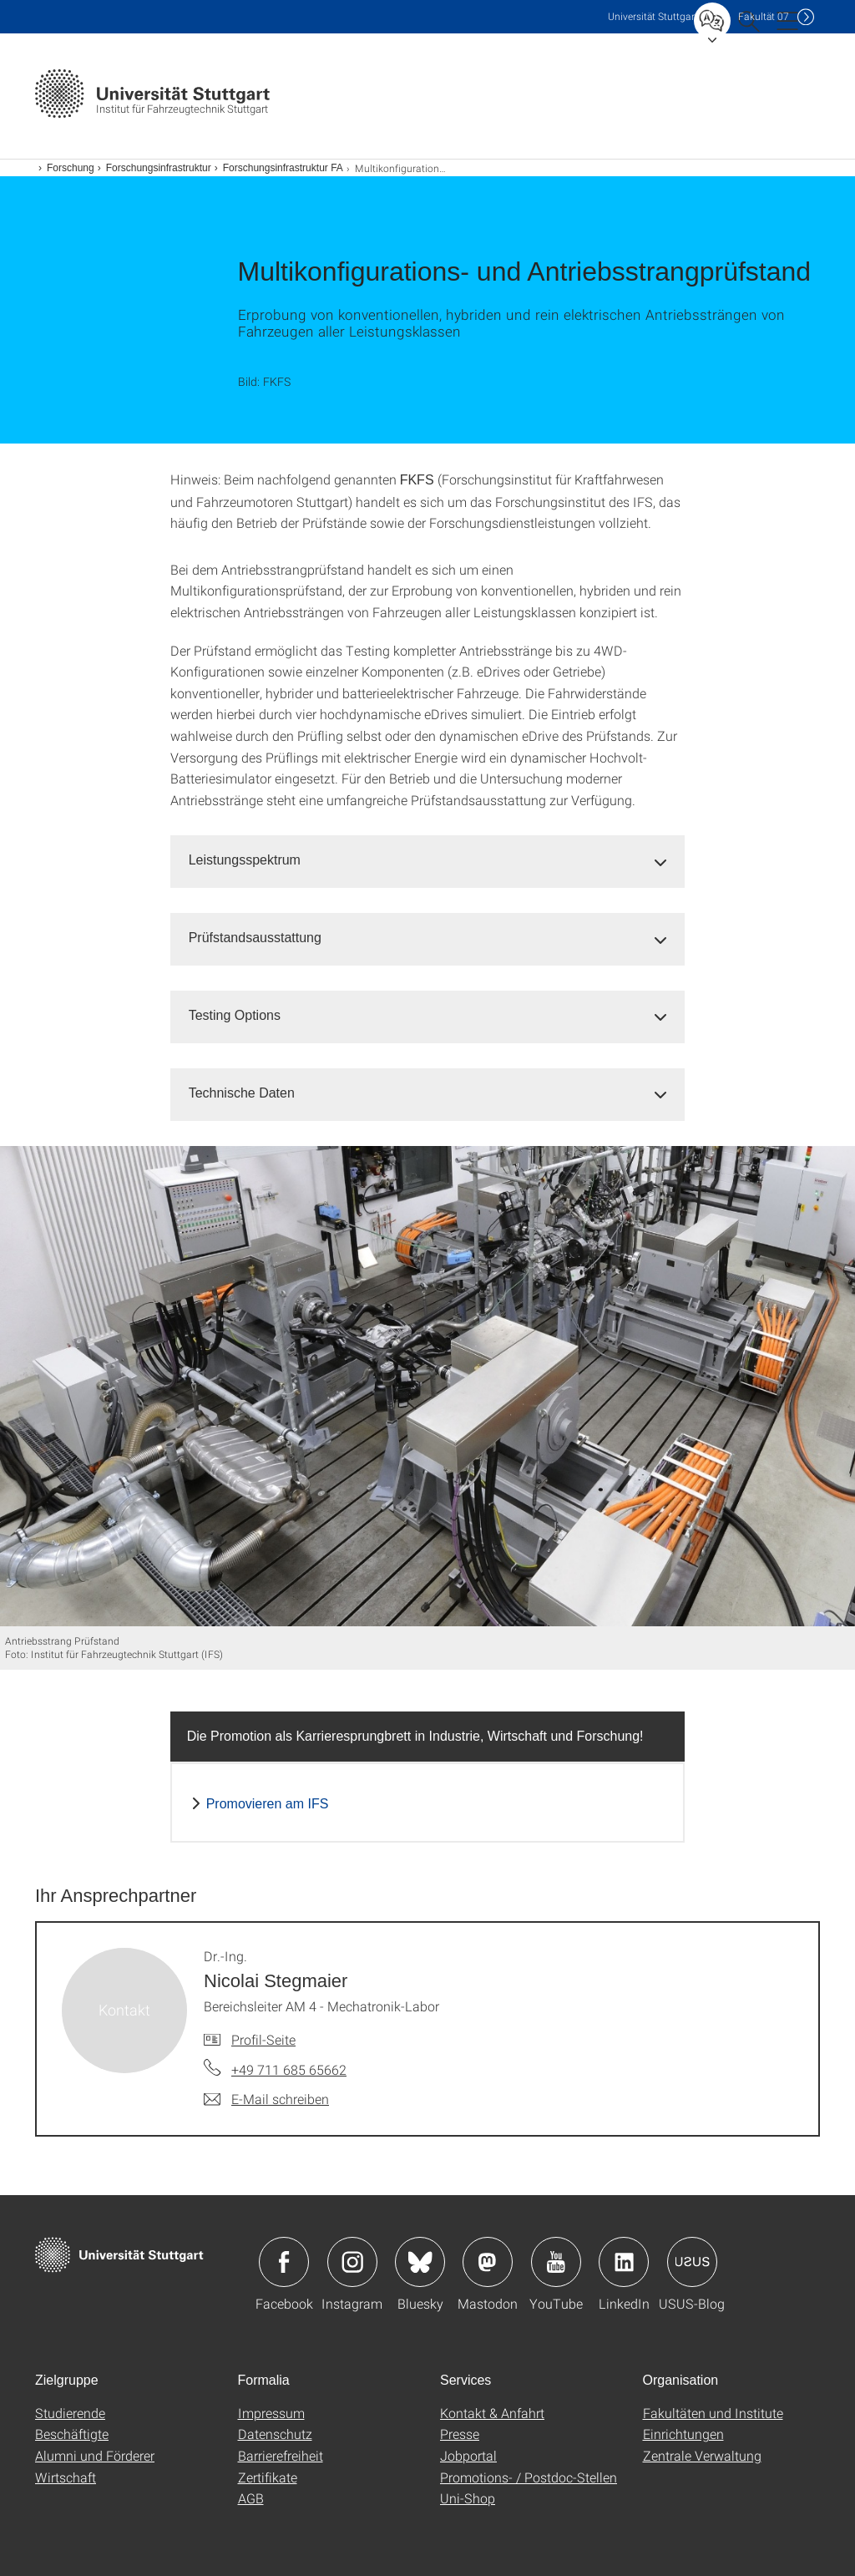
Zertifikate (267, 2477)
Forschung (70, 168)
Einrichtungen (683, 2433)
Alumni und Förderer (94, 2455)
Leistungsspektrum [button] (245, 860)
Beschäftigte (72, 2433)
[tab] (428, 860)
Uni (653, 16)
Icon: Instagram (352, 2262)
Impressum (271, 2412)
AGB (251, 2498)
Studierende (70, 2412)
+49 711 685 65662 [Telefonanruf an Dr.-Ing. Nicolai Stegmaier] (289, 2069)
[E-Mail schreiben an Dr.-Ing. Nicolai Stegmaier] (266, 2099)
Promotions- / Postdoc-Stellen (528, 2477)
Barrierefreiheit (280, 2455)
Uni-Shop (467, 2498)
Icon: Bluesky (420, 2262)
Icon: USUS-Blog (692, 2262)
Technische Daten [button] (242, 1093)
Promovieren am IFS (267, 1804)
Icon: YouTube (556, 2262)
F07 (763, 16)
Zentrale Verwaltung (702, 2455)
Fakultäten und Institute (713, 2412)
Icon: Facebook (284, 2262)
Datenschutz (275, 2433)
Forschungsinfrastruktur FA (283, 168)
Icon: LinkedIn (624, 2262)
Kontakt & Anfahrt (492, 2412)
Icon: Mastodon (488, 2262)
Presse (459, 2433)
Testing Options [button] (235, 1015)
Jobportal (468, 2455)
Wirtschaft (65, 2477)
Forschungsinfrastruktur (158, 168)
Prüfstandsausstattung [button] (255, 938)
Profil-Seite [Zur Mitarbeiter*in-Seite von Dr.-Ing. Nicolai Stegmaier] (263, 2039)
